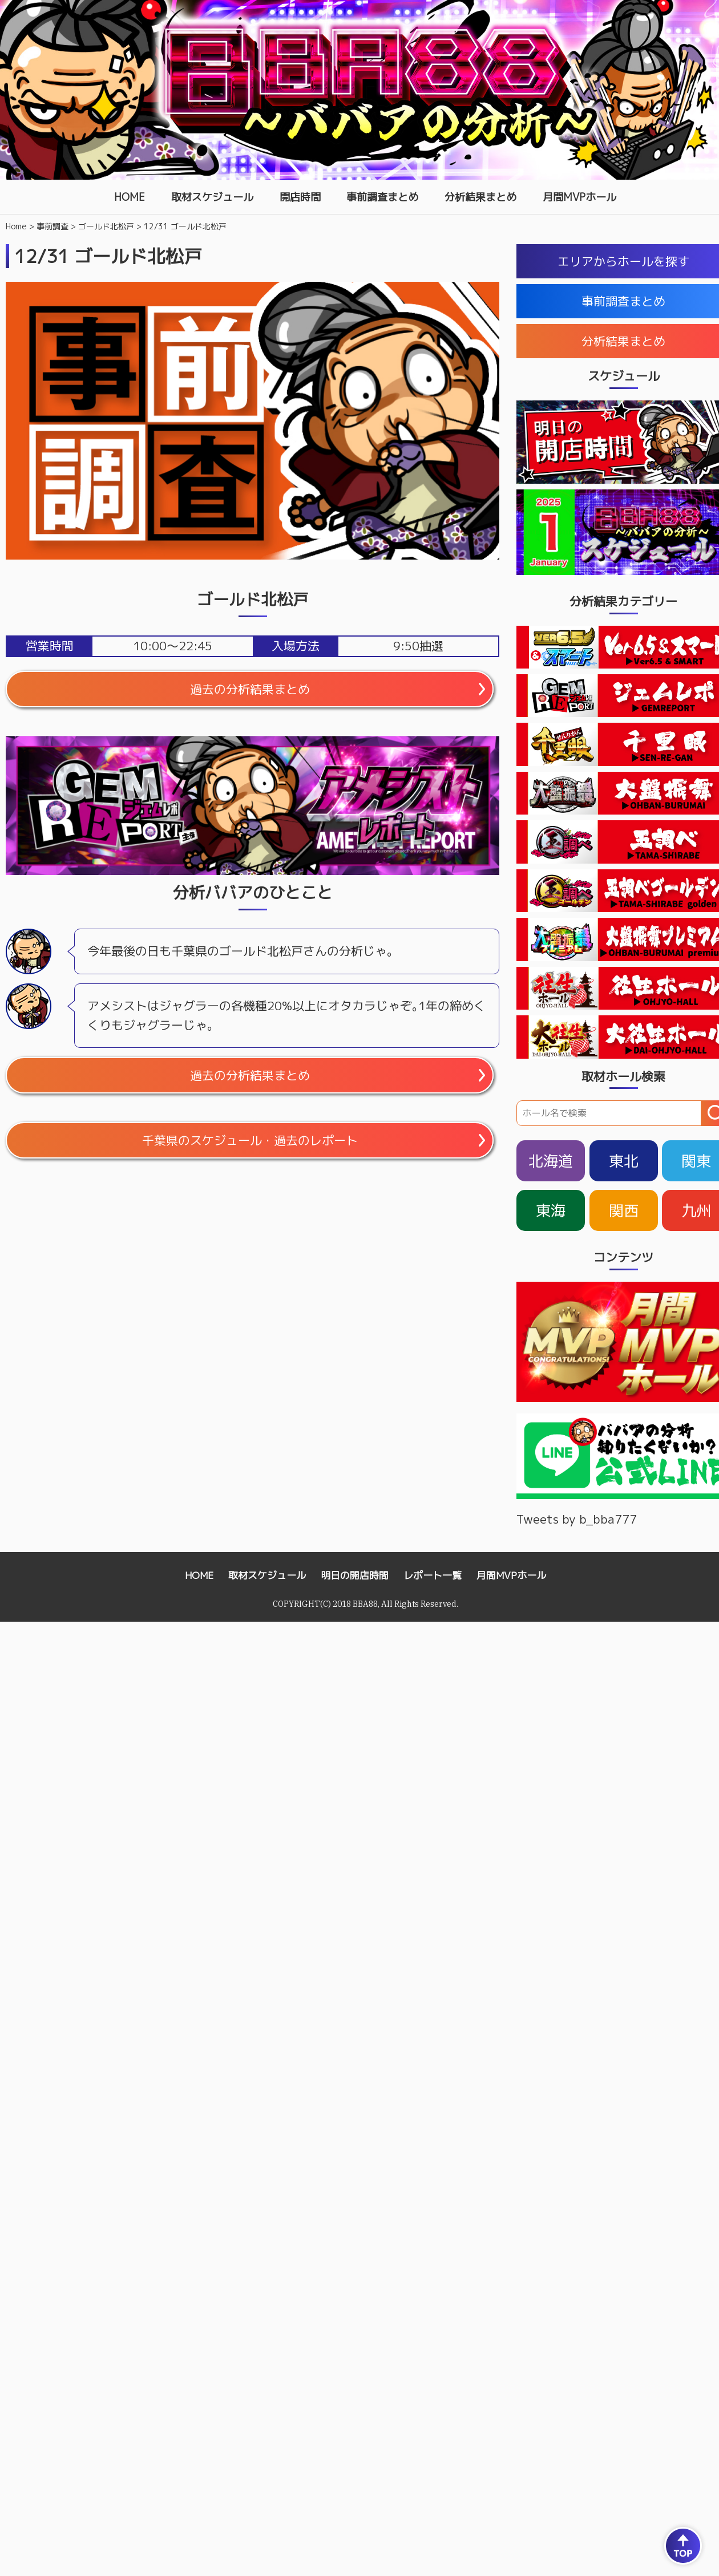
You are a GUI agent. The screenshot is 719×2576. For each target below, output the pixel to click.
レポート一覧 (432, 1575)
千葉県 (250, 1140)
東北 (624, 1161)
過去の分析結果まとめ (250, 689)
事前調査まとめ (382, 197)
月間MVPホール (579, 197)
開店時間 (300, 197)
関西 (624, 1210)
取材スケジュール (212, 197)
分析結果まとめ (480, 197)
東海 (550, 1210)
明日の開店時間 (355, 1575)
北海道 (550, 1161)
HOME (129, 197)
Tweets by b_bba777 (576, 1519)
